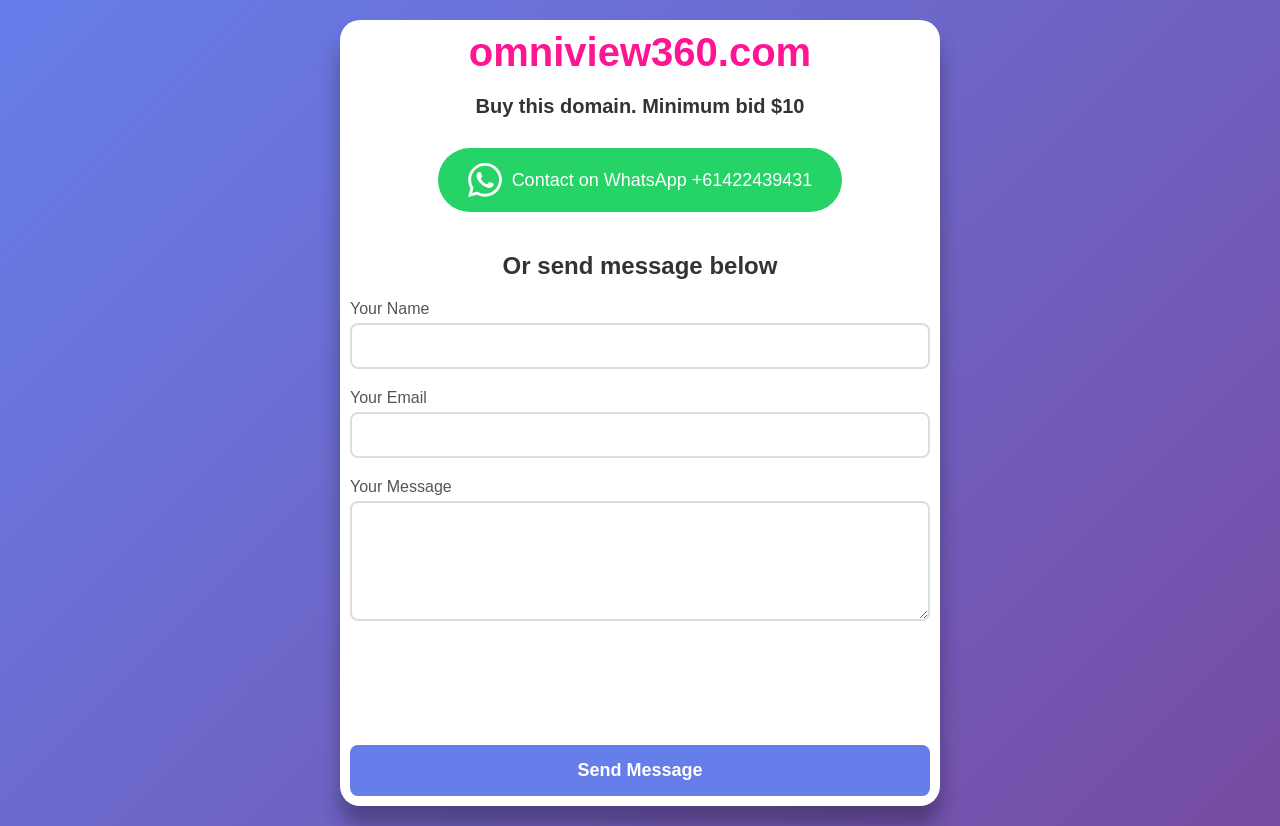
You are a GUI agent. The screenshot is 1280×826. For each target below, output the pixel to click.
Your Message (401, 486)
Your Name (389, 308)
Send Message (639, 770)
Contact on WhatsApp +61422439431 (640, 180)
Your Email (388, 397)
